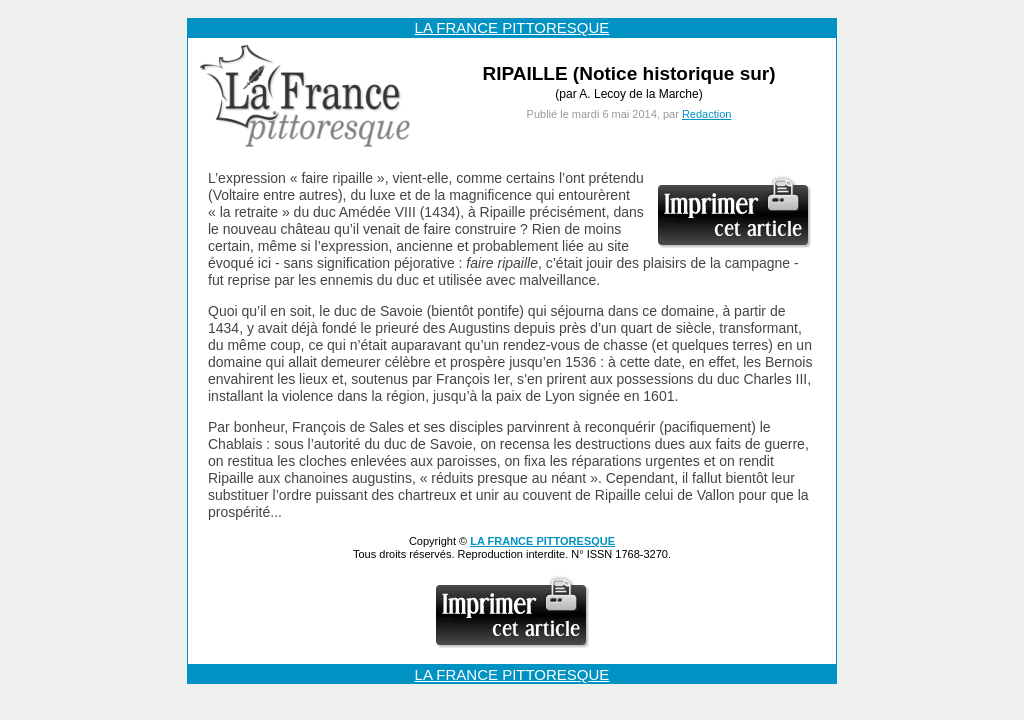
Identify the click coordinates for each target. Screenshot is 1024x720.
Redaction (707, 114)
